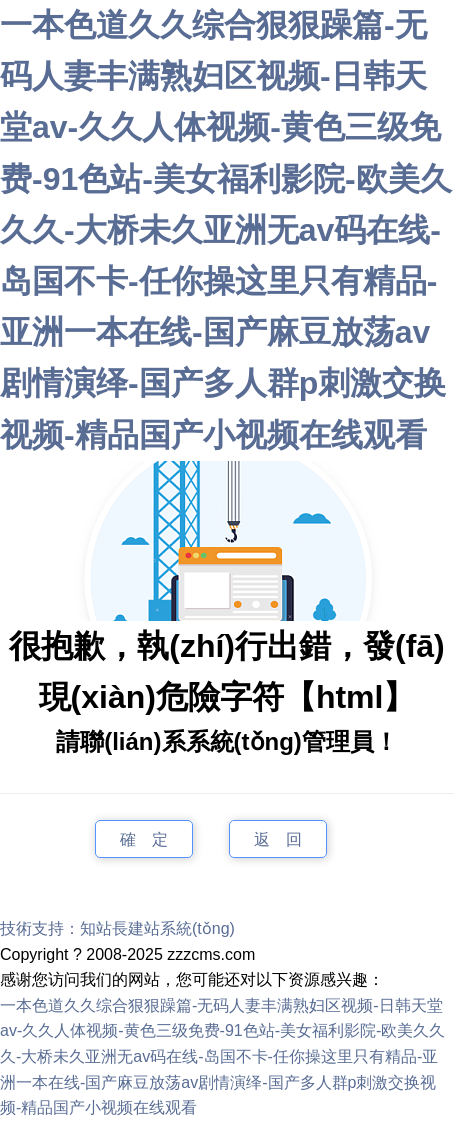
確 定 (144, 838)
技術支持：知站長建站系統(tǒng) (117, 928)
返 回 (278, 838)
